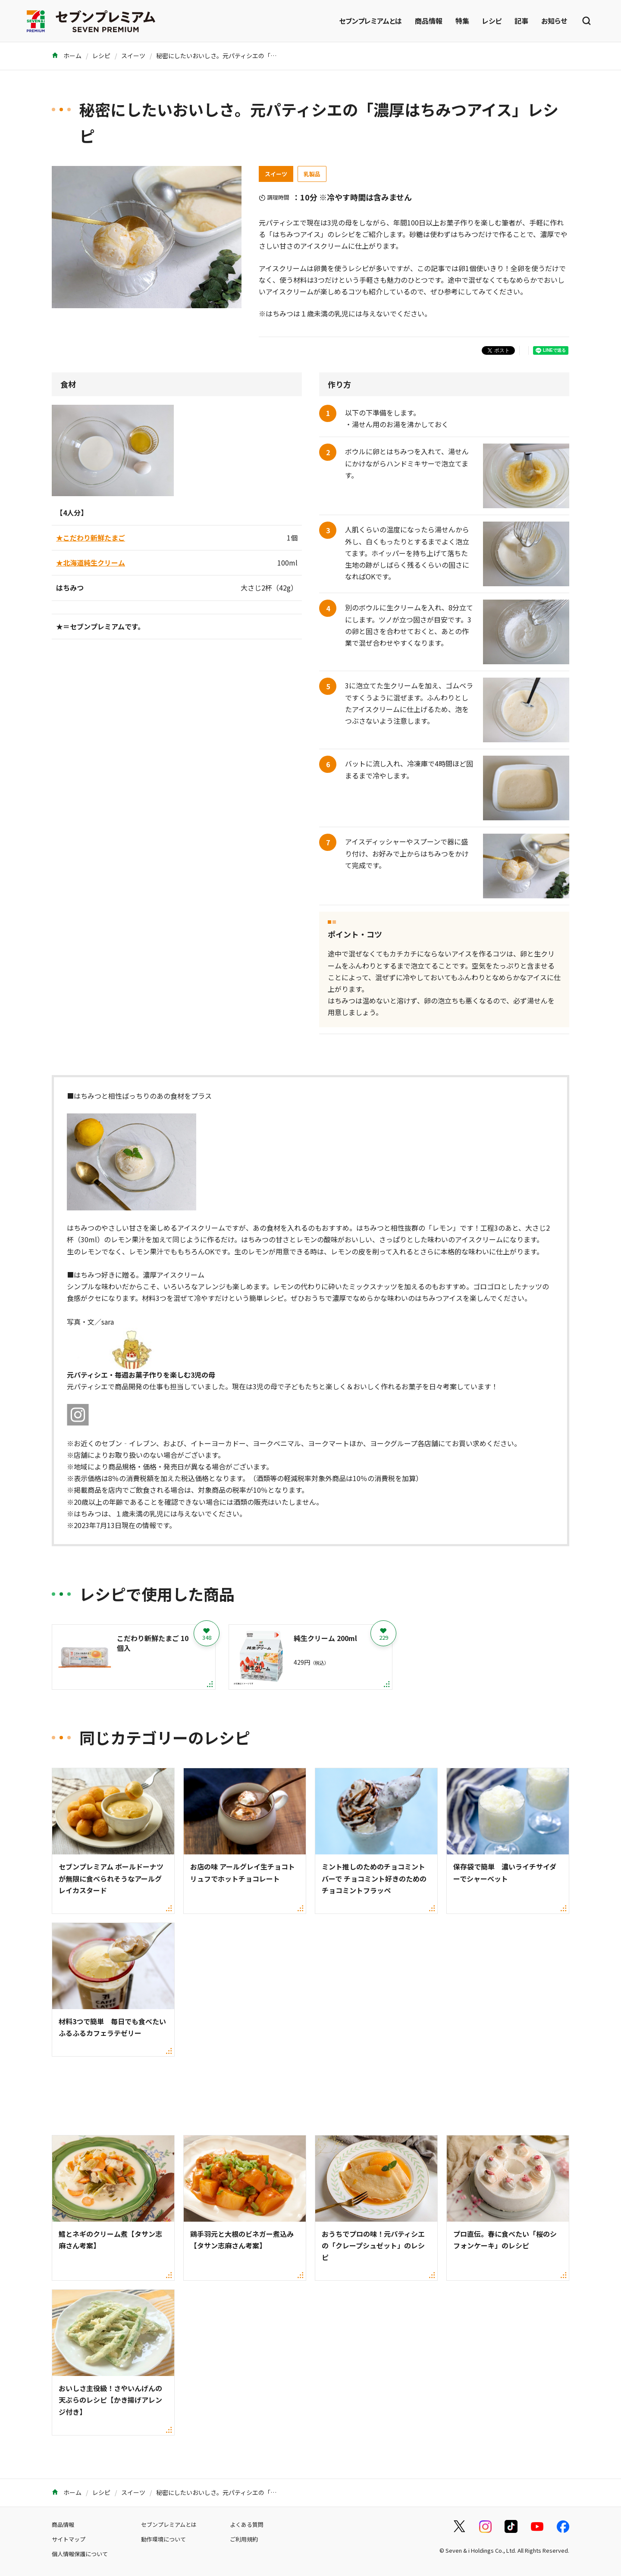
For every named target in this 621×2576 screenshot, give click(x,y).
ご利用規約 (244, 2539)
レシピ (492, 21)
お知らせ (554, 21)
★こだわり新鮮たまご (90, 537)
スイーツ (133, 55)
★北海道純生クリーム (90, 562)
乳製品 (312, 174)
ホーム (67, 55)
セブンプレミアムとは (370, 21)
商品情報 (428, 21)
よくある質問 (246, 2524)
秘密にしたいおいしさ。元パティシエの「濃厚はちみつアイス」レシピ (252, 55)
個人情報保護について (80, 2554)
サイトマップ (68, 2539)
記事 (521, 21)
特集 (462, 21)
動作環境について (163, 2539)
